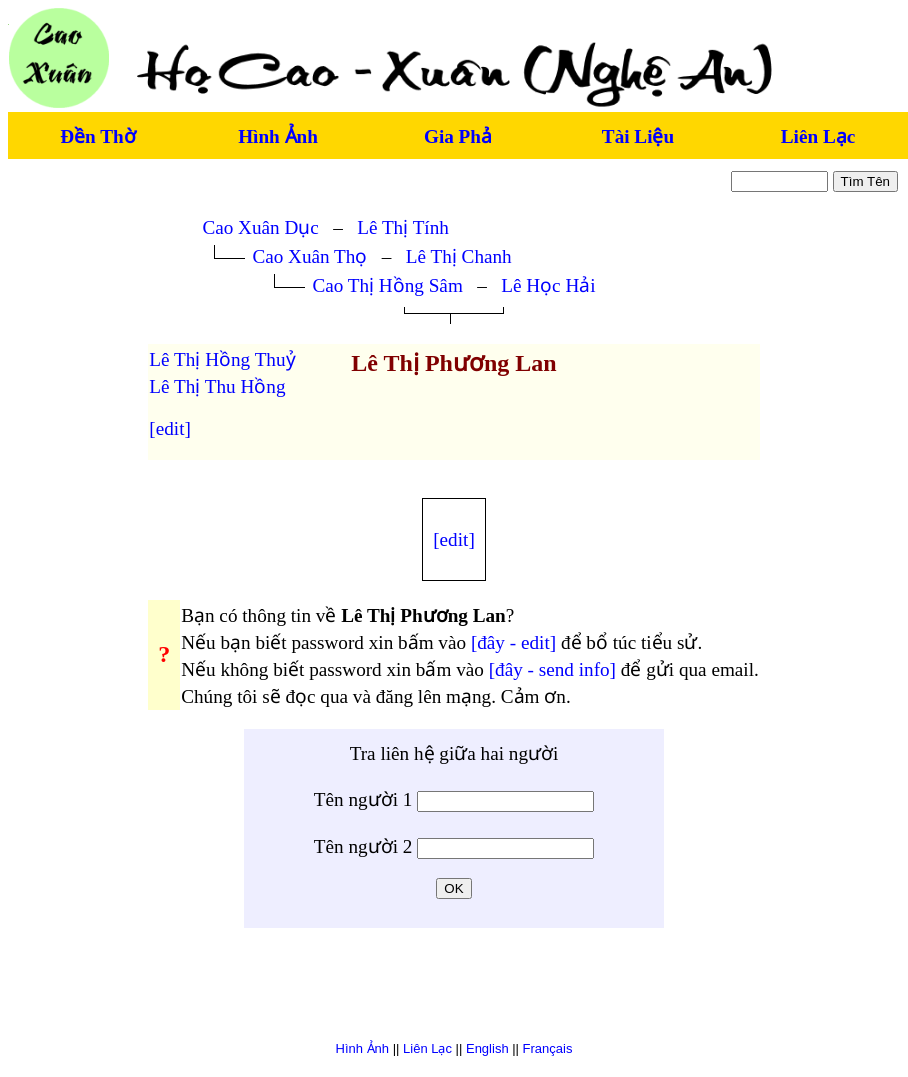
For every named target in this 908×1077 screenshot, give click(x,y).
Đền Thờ (97, 136)
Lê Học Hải (548, 285)
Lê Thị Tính (403, 227)
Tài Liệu (638, 136)
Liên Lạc (818, 136)
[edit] (170, 428)
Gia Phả (458, 136)
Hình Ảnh (278, 136)
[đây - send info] (552, 669)
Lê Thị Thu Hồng (217, 386)
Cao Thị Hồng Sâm (387, 285)
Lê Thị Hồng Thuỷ (222, 359)
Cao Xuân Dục (260, 227)
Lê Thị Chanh (459, 256)
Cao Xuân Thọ (309, 256)
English (487, 1048)
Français (548, 1048)
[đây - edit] (513, 642)
